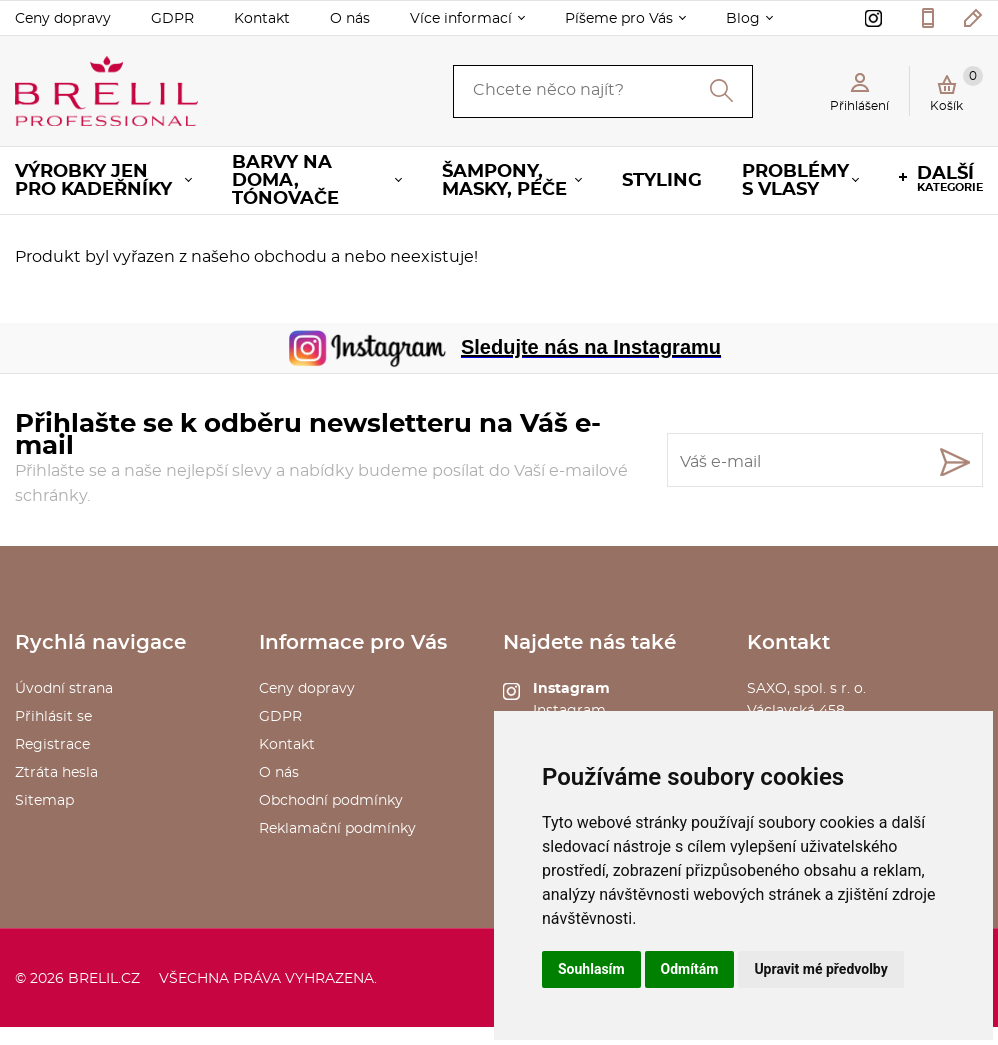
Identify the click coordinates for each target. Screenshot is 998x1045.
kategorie (950, 179)
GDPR (172, 19)
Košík (956, 89)
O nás (350, 19)
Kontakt (262, 19)
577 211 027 (928, 18)
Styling (662, 181)
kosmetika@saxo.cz (973, 18)
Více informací (461, 19)
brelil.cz (104, 979)
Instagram (571, 689)
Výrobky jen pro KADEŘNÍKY (93, 181)
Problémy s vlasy (795, 181)
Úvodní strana (64, 689)
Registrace (52, 745)
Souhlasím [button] (591, 969)
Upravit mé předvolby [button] (820, 969)
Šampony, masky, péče (504, 181)
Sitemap (44, 801)
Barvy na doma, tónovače (285, 181)
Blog (743, 19)
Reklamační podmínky (337, 829)
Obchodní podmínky (331, 801)
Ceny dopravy (63, 19)
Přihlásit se (53, 717)
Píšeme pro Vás (619, 19)
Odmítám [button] (690, 969)
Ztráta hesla (56, 773)
